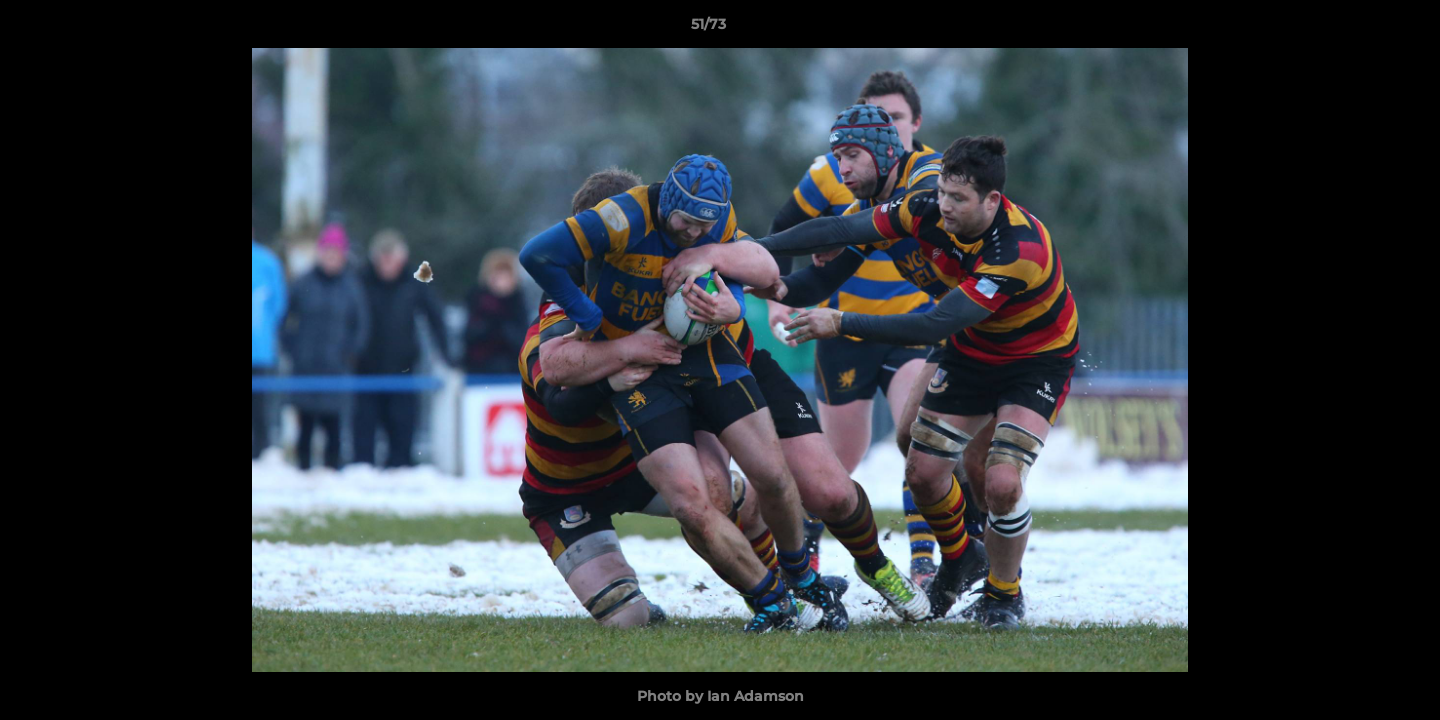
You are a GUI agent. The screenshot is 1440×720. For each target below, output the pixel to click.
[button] (1356, 29)
